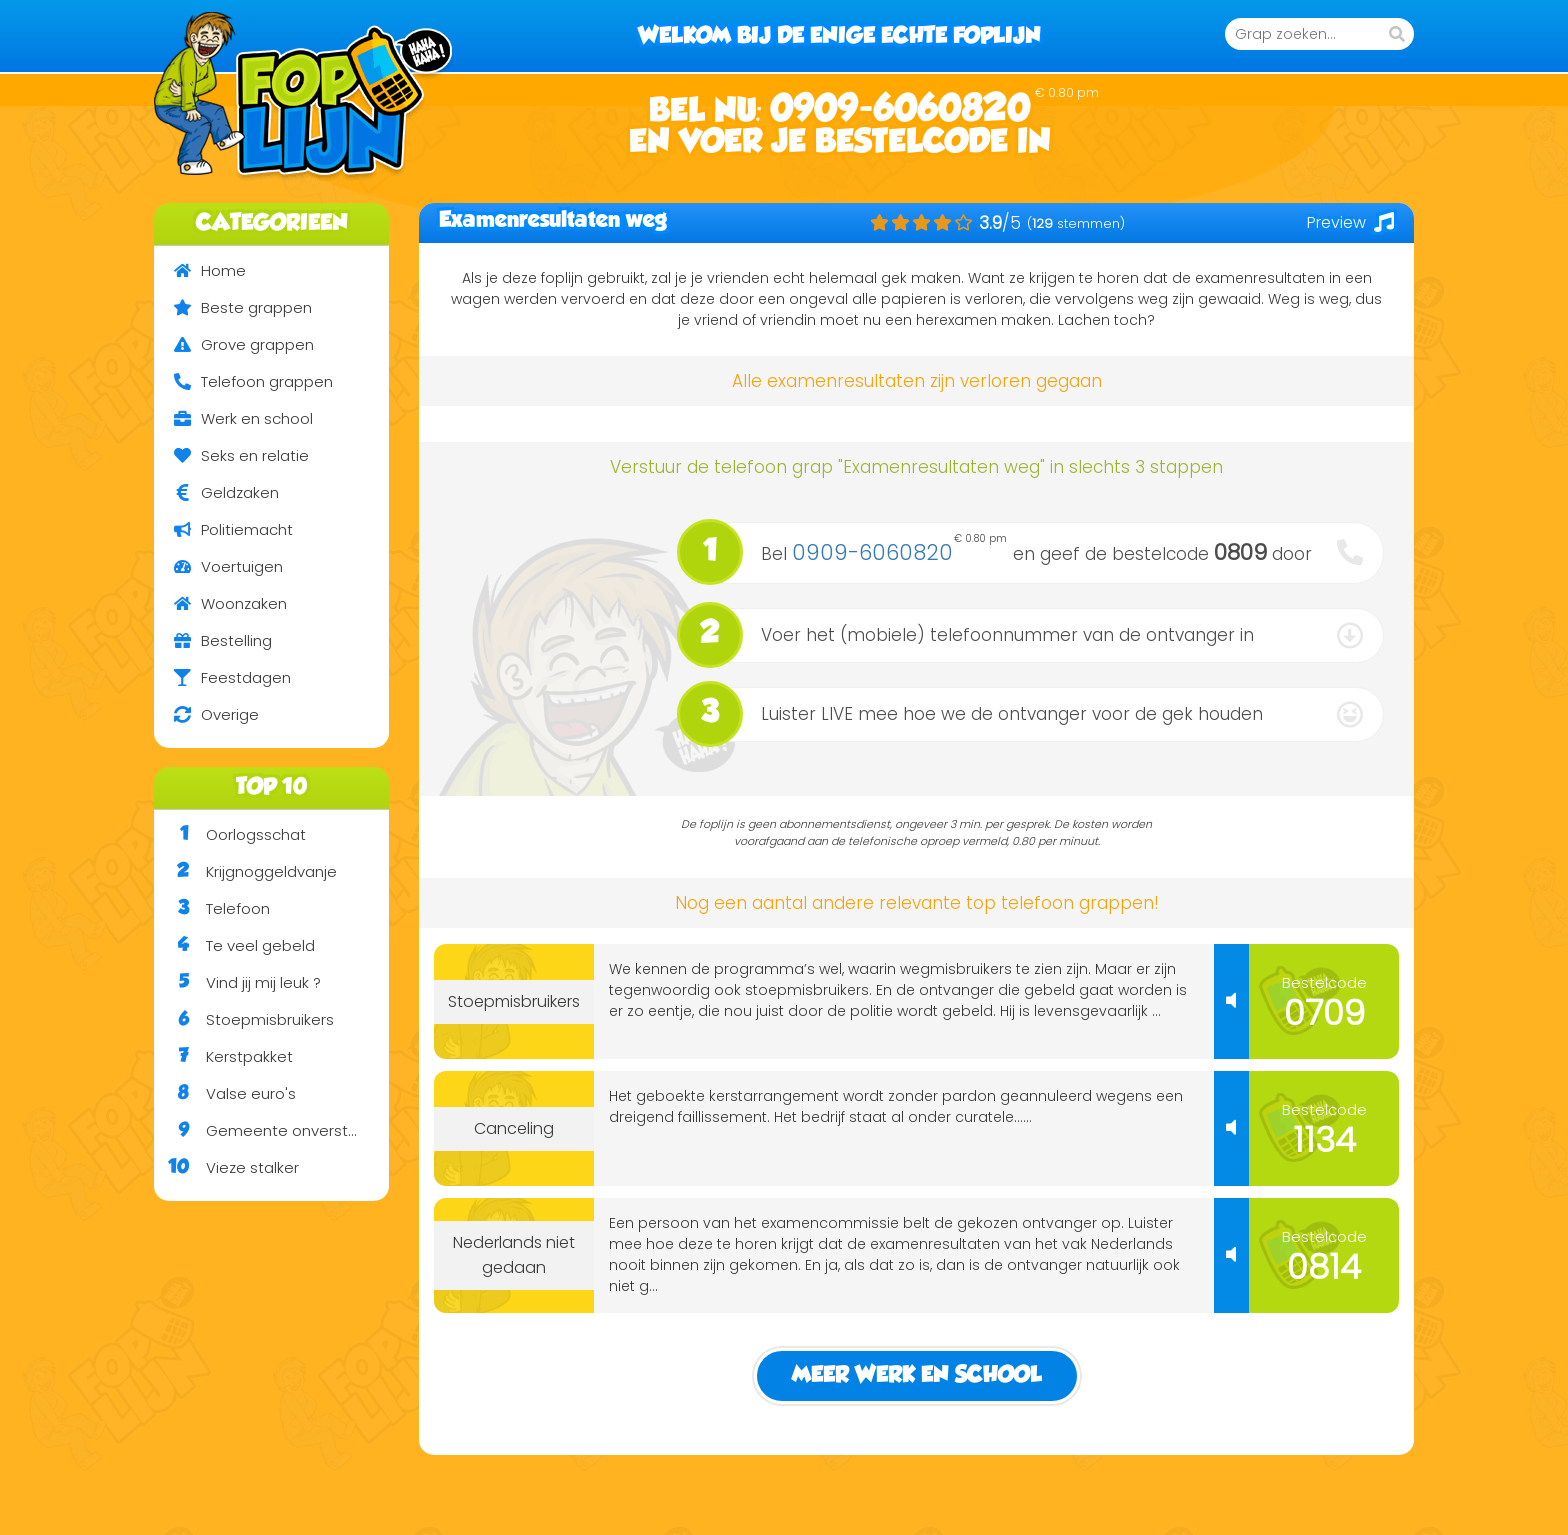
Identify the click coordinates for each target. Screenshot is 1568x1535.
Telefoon (212, 909)
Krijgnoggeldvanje (245, 872)
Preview (1350, 222)
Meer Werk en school (917, 1375)
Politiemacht (223, 529)
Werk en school (233, 418)
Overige (206, 714)
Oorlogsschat (230, 835)
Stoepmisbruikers (244, 1020)
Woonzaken (220, 603)
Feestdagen (222, 677)
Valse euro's (225, 1094)
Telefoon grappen (243, 381)
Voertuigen (218, 566)
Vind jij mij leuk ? (237, 983)
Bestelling (213, 640)
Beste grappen (233, 307)
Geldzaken (216, 492)
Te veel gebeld (234, 946)
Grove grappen (234, 344)
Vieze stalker (226, 1168)
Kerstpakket (223, 1057)
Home (200, 270)
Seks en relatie (231, 455)
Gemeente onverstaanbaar (271, 1131)
